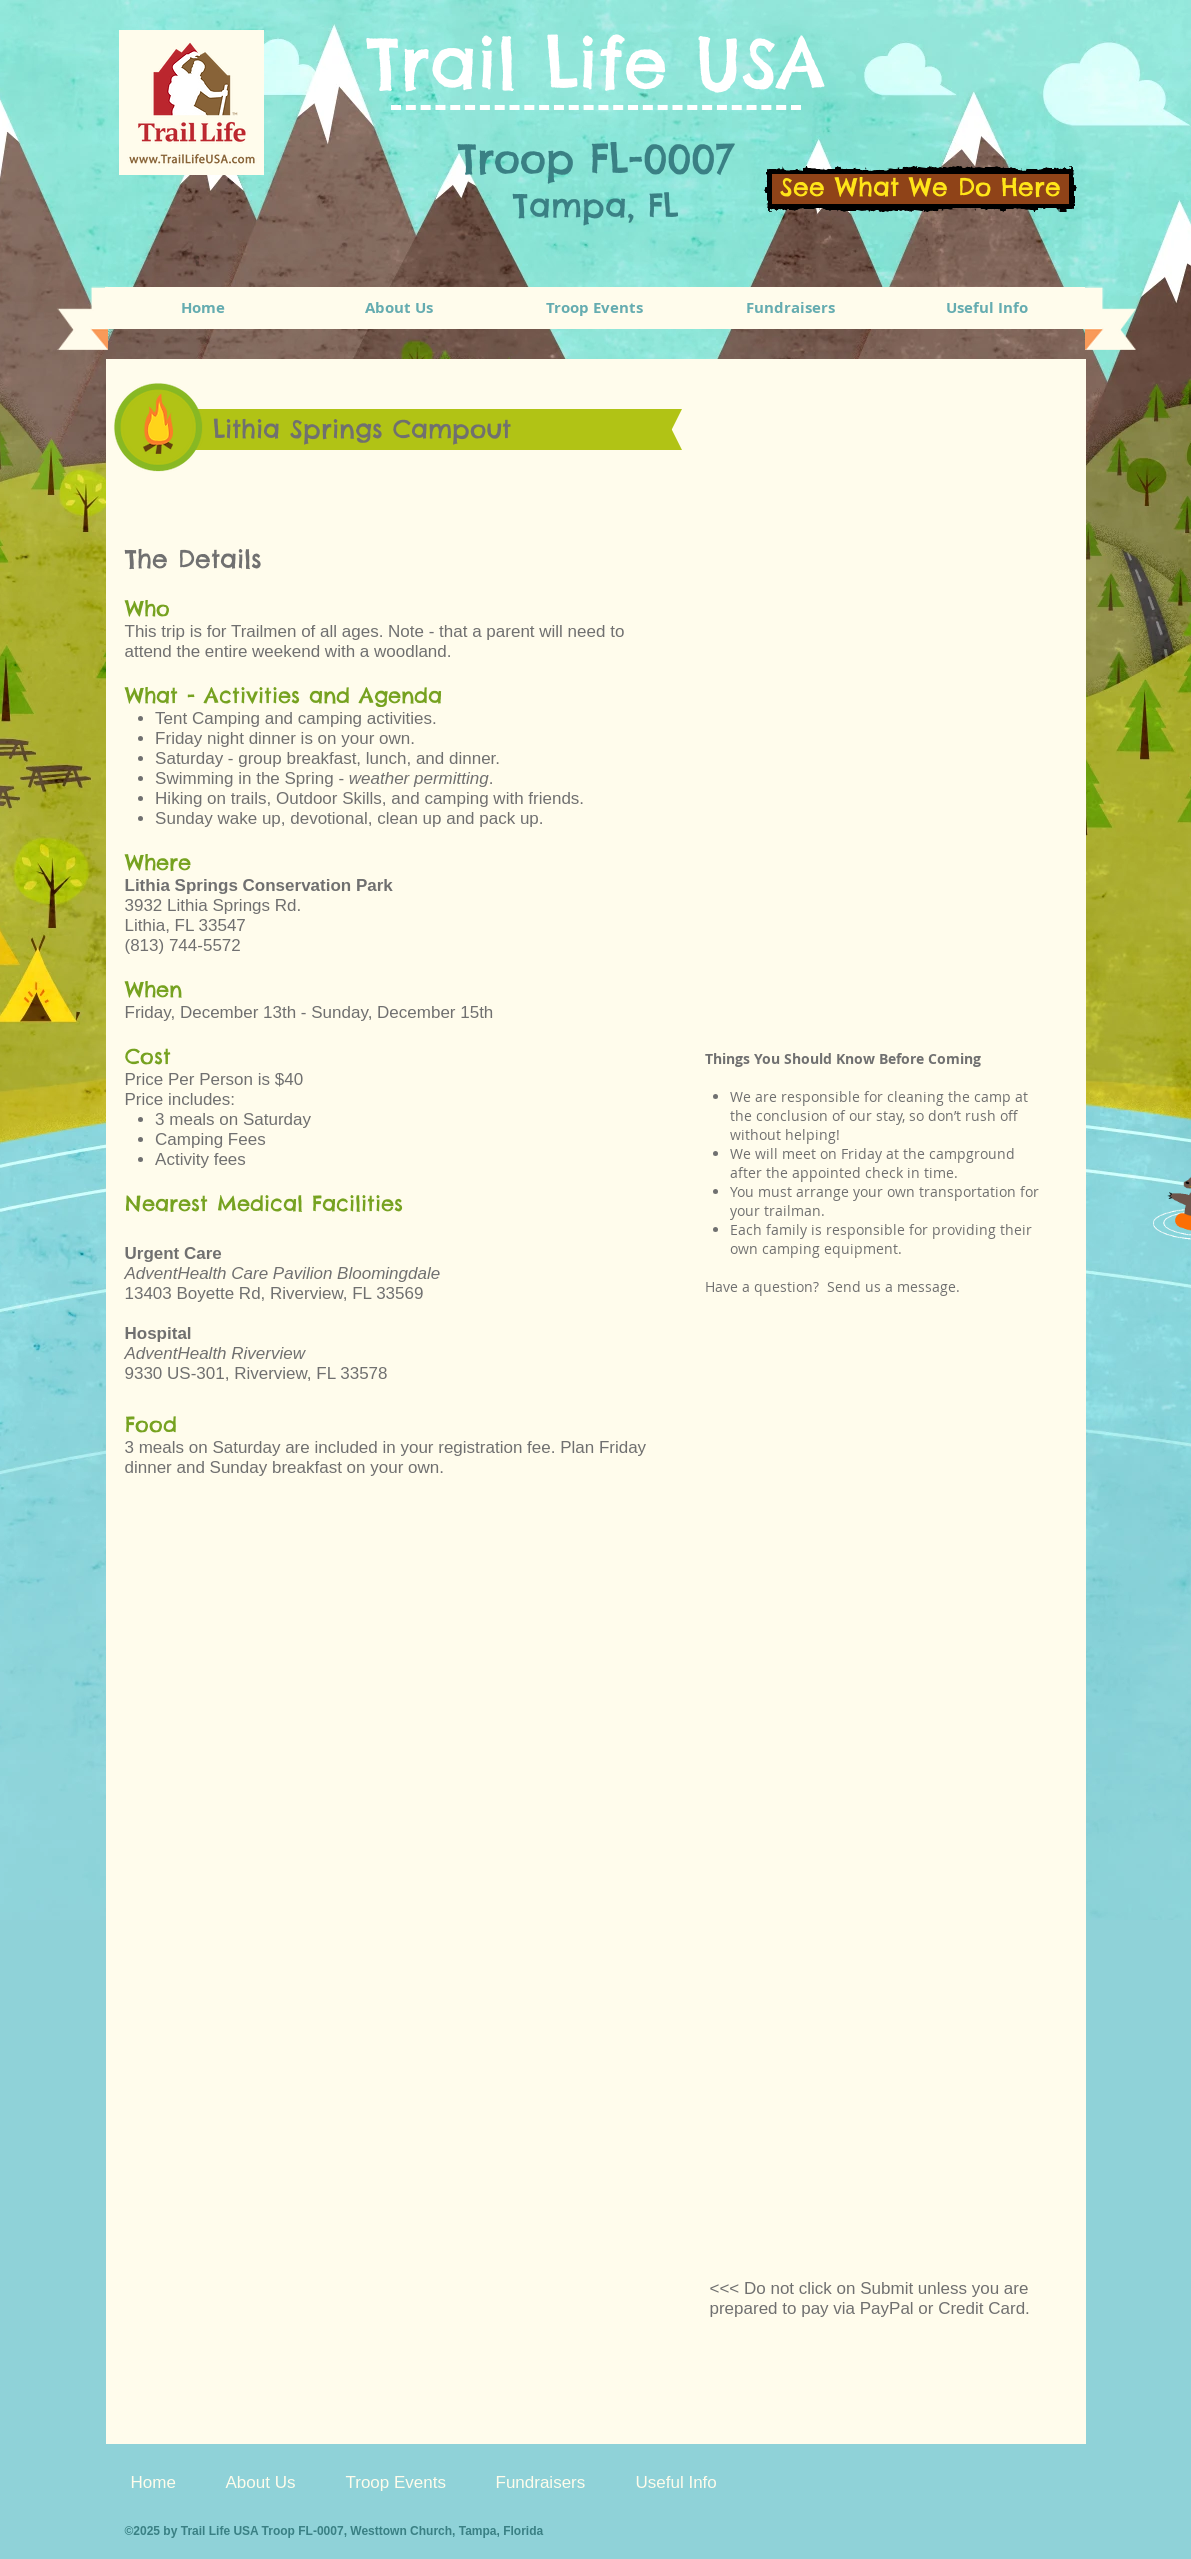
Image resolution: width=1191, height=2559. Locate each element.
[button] (595, 308)
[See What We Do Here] (920, 189)
